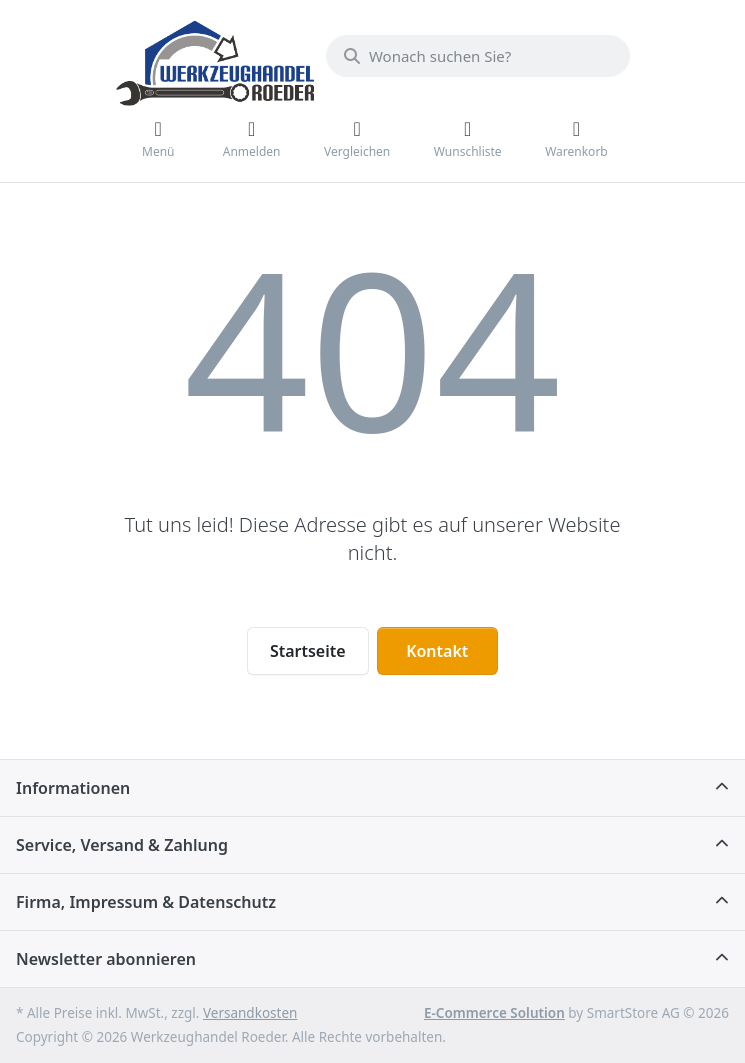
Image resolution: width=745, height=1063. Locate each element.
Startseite (308, 651)
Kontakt (437, 651)
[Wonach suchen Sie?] (478, 56)
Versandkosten (250, 1013)
